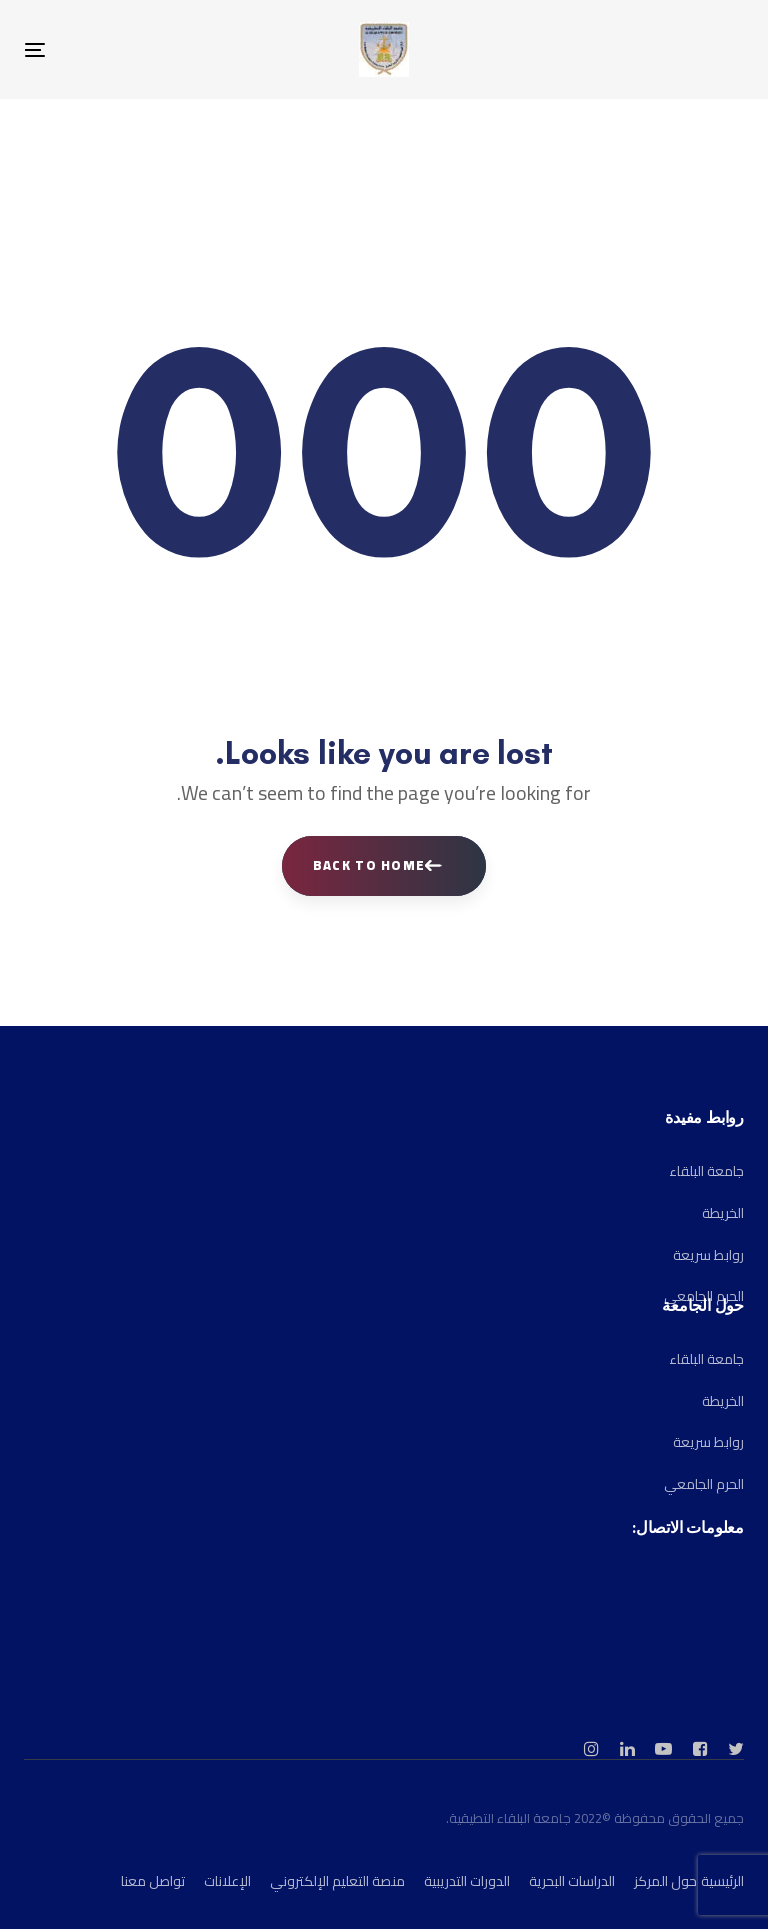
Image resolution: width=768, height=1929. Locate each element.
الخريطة (723, 1213)
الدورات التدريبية (467, 1881)
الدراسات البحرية (572, 1881)
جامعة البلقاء (706, 1171)
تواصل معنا (153, 1881)
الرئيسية (722, 1881)
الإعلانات (227, 1881)
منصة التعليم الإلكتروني (337, 1881)
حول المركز (665, 1881)
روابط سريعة (708, 1255)
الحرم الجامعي (704, 1484)
